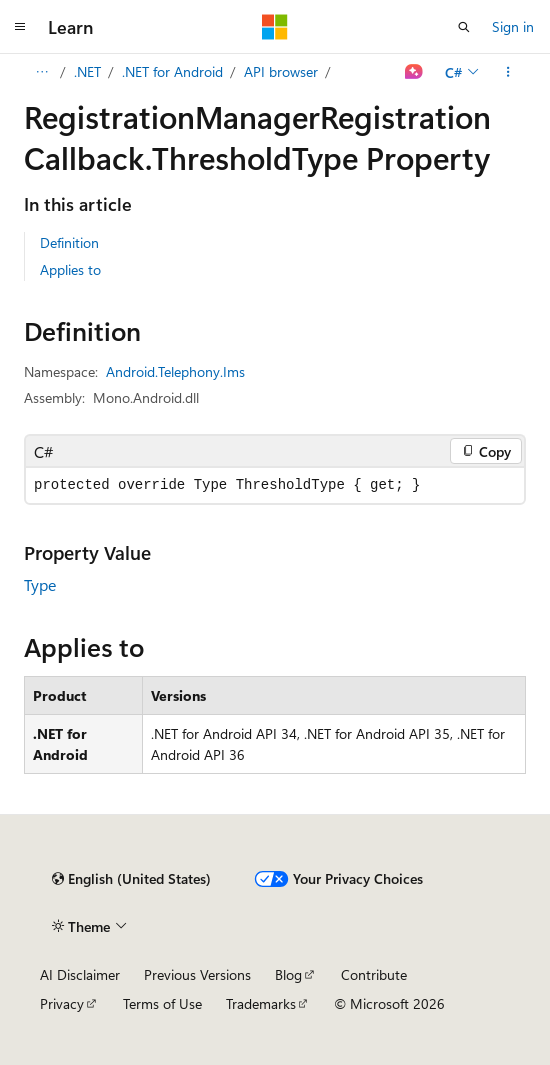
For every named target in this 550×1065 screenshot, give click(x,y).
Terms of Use (162, 1003)
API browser (281, 71)
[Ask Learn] (414, 72)
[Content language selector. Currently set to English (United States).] (131, 879)
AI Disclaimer (80, 974)
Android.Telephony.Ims (175, 371)
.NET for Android (172, 71)
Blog (288, 974)
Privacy (62, 1003)
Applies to (70, 269)
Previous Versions (197, 974)
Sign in (513, 26)
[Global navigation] (20, 27)
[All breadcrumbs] (41, 72)
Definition (69, 242)
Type (40, 584)
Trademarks (261, 1003)
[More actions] (508, 72)
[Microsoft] (275, 27)
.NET (87, 71)
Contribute (374, 974)
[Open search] (464, 27)
